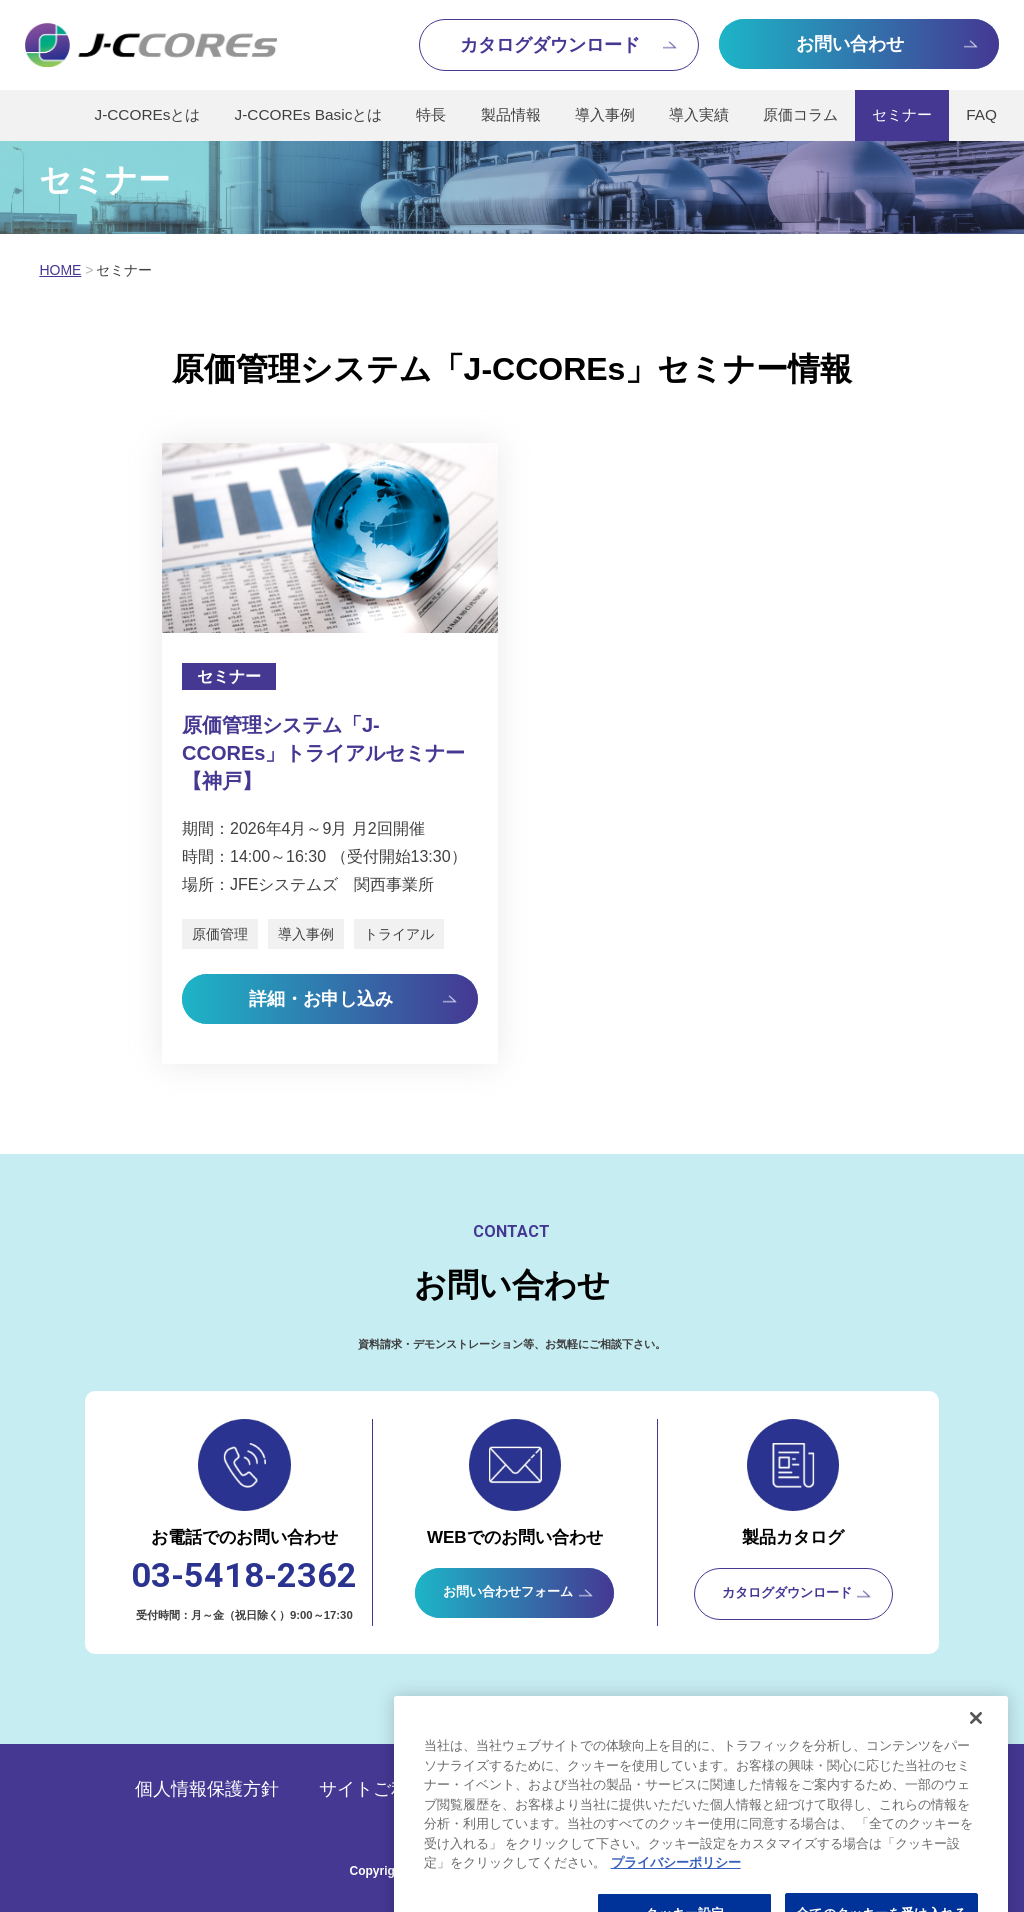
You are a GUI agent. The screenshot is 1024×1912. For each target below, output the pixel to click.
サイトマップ (835, 1789)
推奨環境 (593, 1789)
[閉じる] (976, 1842)
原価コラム (800, 114)
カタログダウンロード (787, 1592)
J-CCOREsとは (147, 114)
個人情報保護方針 (207, 1789)
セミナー (902, 114)
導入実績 (699, 114)
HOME (60, 270)
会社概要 (705, 1789)
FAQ (981, 114)
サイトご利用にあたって (418, 1789)
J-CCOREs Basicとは (309, 114)
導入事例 (605, 114)
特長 (431, 114)
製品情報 (511, 114)
